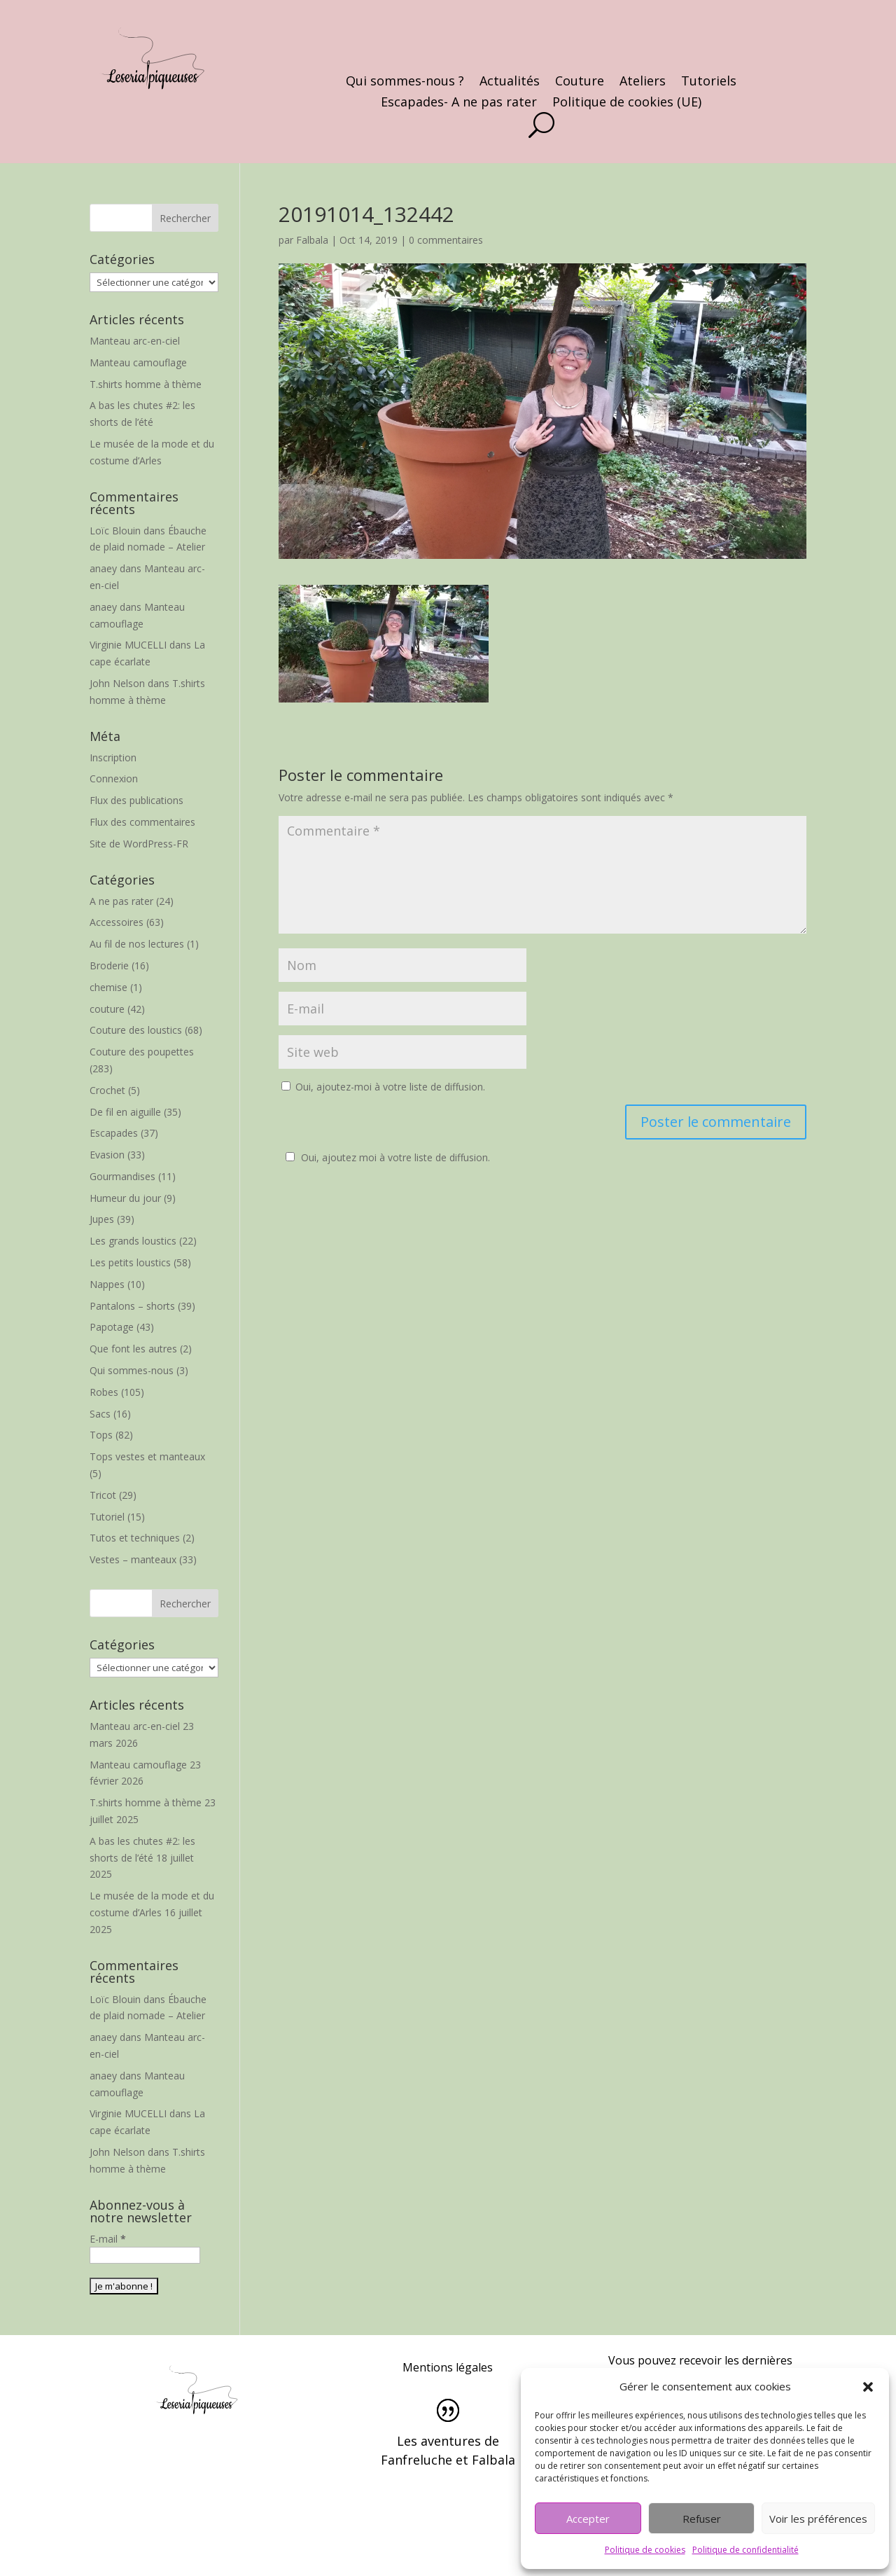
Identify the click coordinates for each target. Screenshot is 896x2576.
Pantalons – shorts (132, 1306)
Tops (101, 1434)
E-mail (108, 2238)
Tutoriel (107, 1516)
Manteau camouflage (138, 362)
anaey (103, 568)
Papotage (112, 1327)
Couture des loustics (136, 1030)
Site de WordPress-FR (139, 843)
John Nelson (117, 683)
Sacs (100, 1413)
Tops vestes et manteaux (147, 1456)
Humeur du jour (125, 1198)
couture (107, 1009)
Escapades (114, 1133)
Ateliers (643, 82)
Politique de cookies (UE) (626, 103)
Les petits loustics (130, 1262)
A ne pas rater (121, 901)
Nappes (107, 1284)
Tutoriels (708, 82)
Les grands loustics (133, 1240)
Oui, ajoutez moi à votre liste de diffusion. (385, 1157)
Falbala (312, 240)
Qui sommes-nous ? (405, 82)
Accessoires (117, 922)
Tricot (103, 1495)
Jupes (102, 1219)
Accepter (588, 2519)
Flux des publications (136, 800)
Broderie (109, 965)
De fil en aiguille (125, 1112)
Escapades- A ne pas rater (459, 103)
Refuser (701, 2519)
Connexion (114, 778)
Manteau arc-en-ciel (135, 340)
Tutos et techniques (135, 1537)
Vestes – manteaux (133, 1559)
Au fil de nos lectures (137, 943)
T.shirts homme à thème (146, 384)
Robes (104, 1392)
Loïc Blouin (115, 530)
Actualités (509, 82)
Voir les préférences (818, 2519)
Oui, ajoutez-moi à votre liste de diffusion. (383, 1086)
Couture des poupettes (142, 1051)
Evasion (107, 1154)
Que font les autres (133, 1348)
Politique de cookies (645, 2550)
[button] (868, 2387)
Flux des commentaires (142, 822)
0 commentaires (446, 240)
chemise (108, 987)
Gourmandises (122, 1176)
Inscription (113, 757)
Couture (579, 82)
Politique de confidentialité (745, 2550)
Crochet (107, 1090)
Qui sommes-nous (132, 1370)
